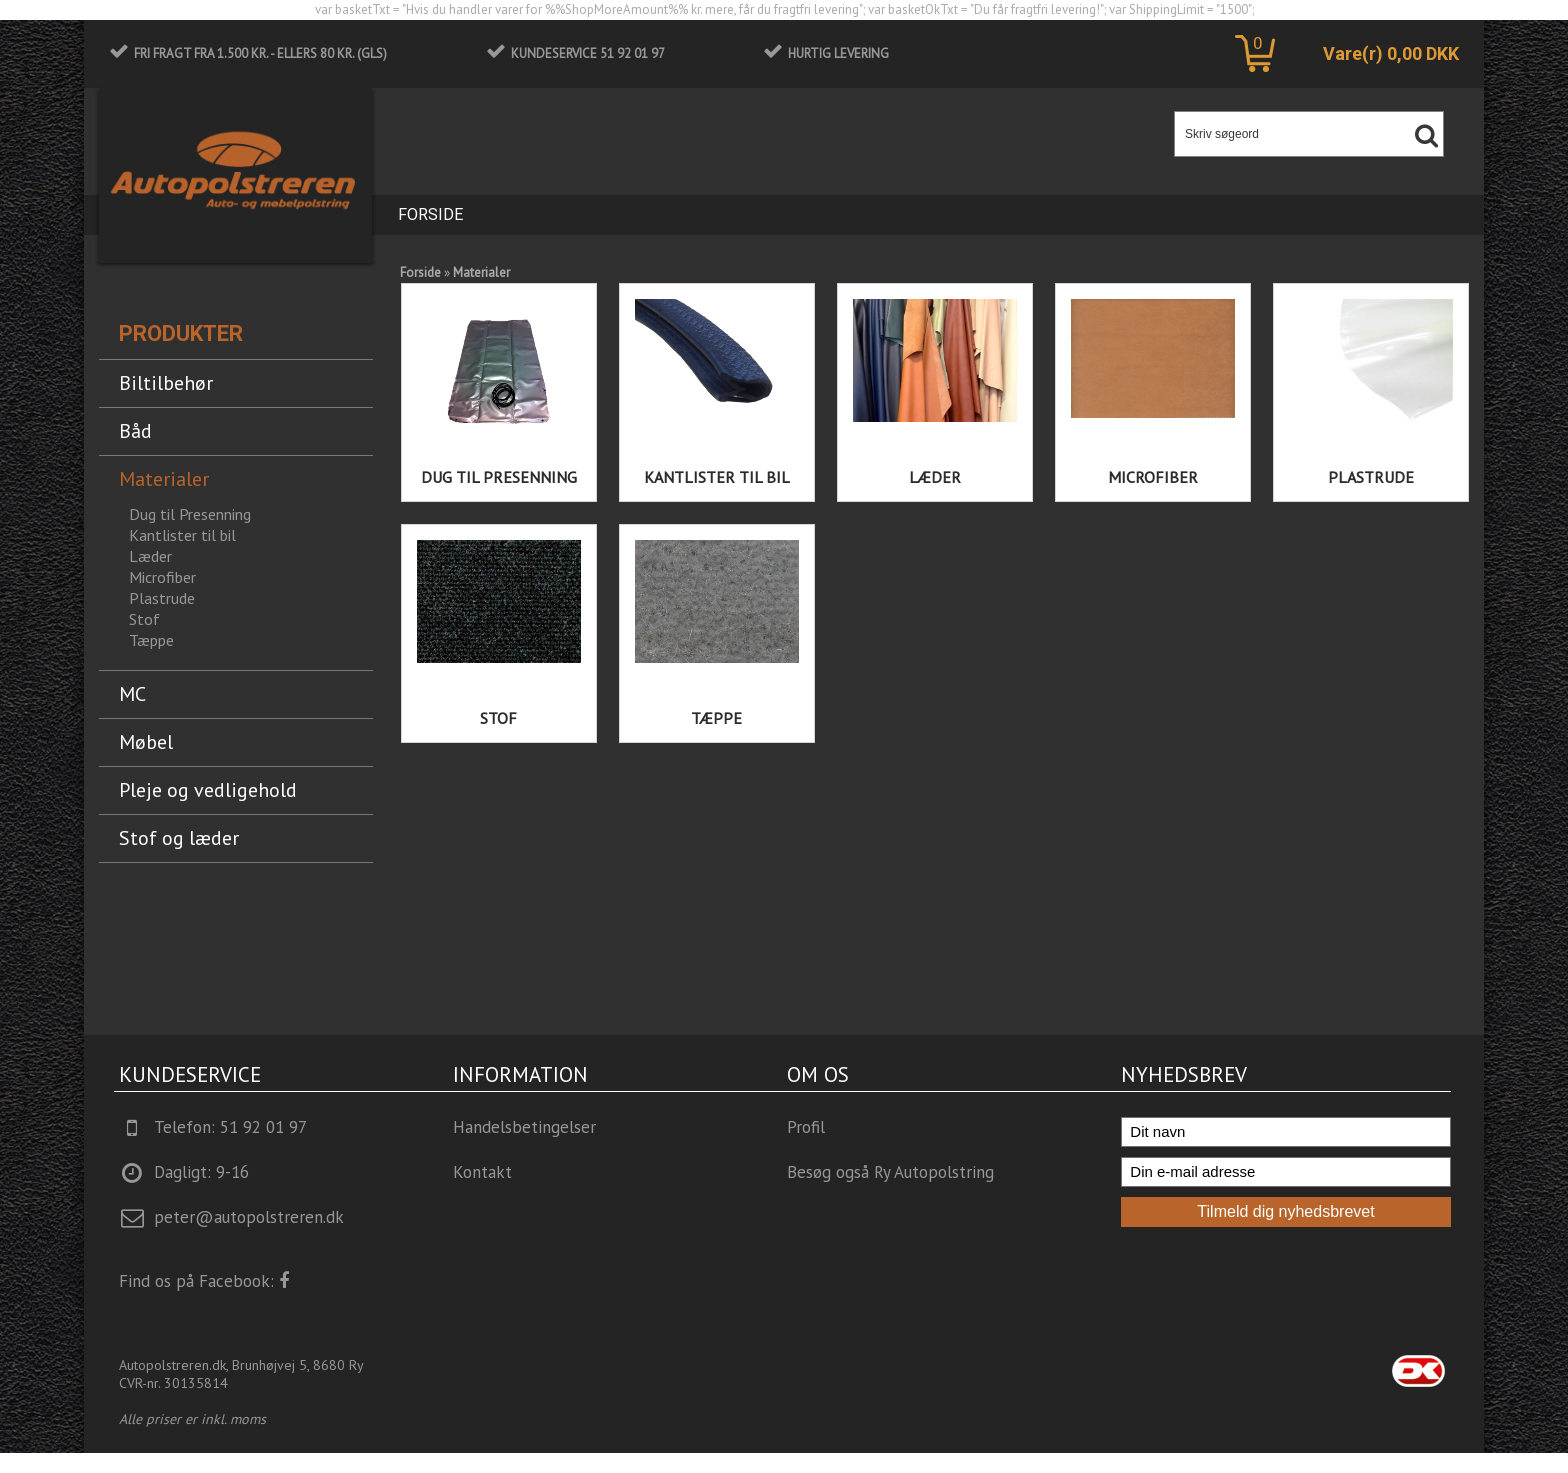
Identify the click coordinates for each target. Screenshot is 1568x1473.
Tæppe (716, 718)
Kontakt (482, 1172)
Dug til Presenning (499, 477)
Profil (806, 1127)
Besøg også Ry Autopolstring (890, 1172)
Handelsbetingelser (524, 1127)
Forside (430, 214)
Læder (935, 477)
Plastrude (162, 598)
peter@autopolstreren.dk (249, 1217)
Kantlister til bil (717, 477)
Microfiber (1153, 477)
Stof (498, 718)
